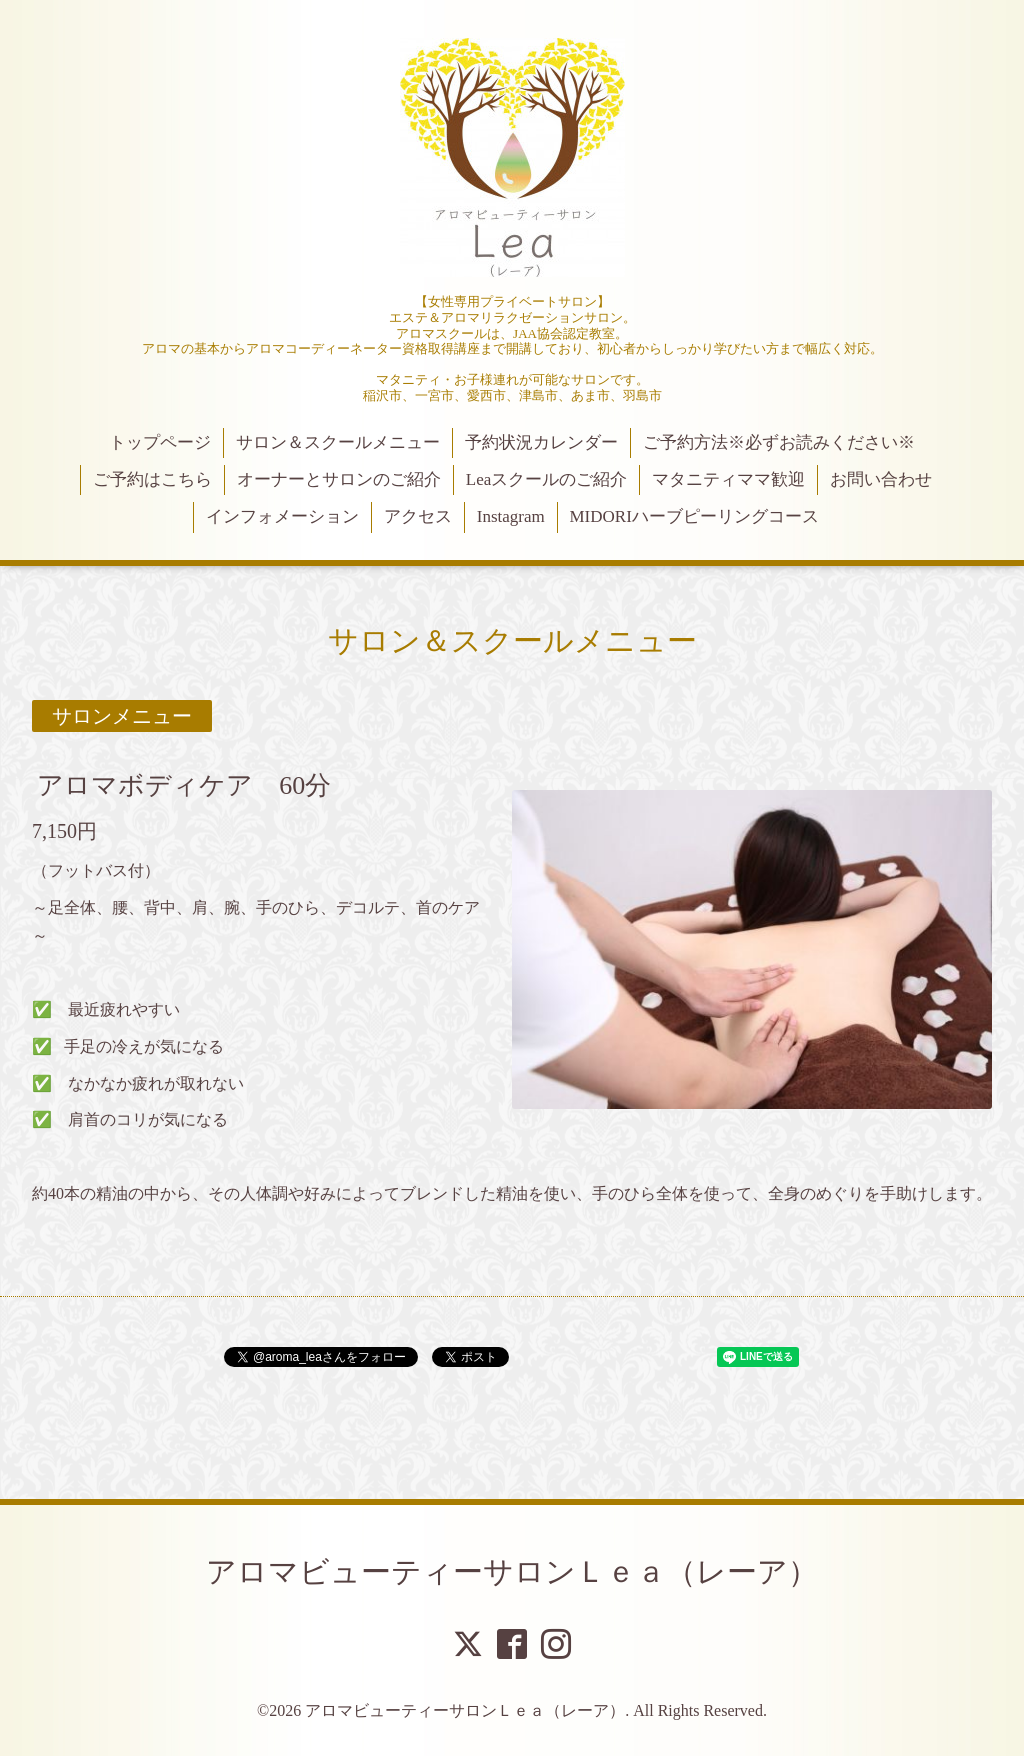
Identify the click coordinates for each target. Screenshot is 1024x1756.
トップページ (160, 442)
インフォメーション (282, 516)
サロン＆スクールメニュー (338, 442)
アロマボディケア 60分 (184, 785)
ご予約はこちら (152, 479)
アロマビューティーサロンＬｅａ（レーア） (512, 1571)
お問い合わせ (881, 479)
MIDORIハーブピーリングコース (693, 516)
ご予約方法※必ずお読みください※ (779, 442)
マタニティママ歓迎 (728, 479)
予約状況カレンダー (541, 442)
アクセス (418, 516)
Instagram (511, 516)
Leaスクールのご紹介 (546, 479)
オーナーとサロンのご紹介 (339, 479)
